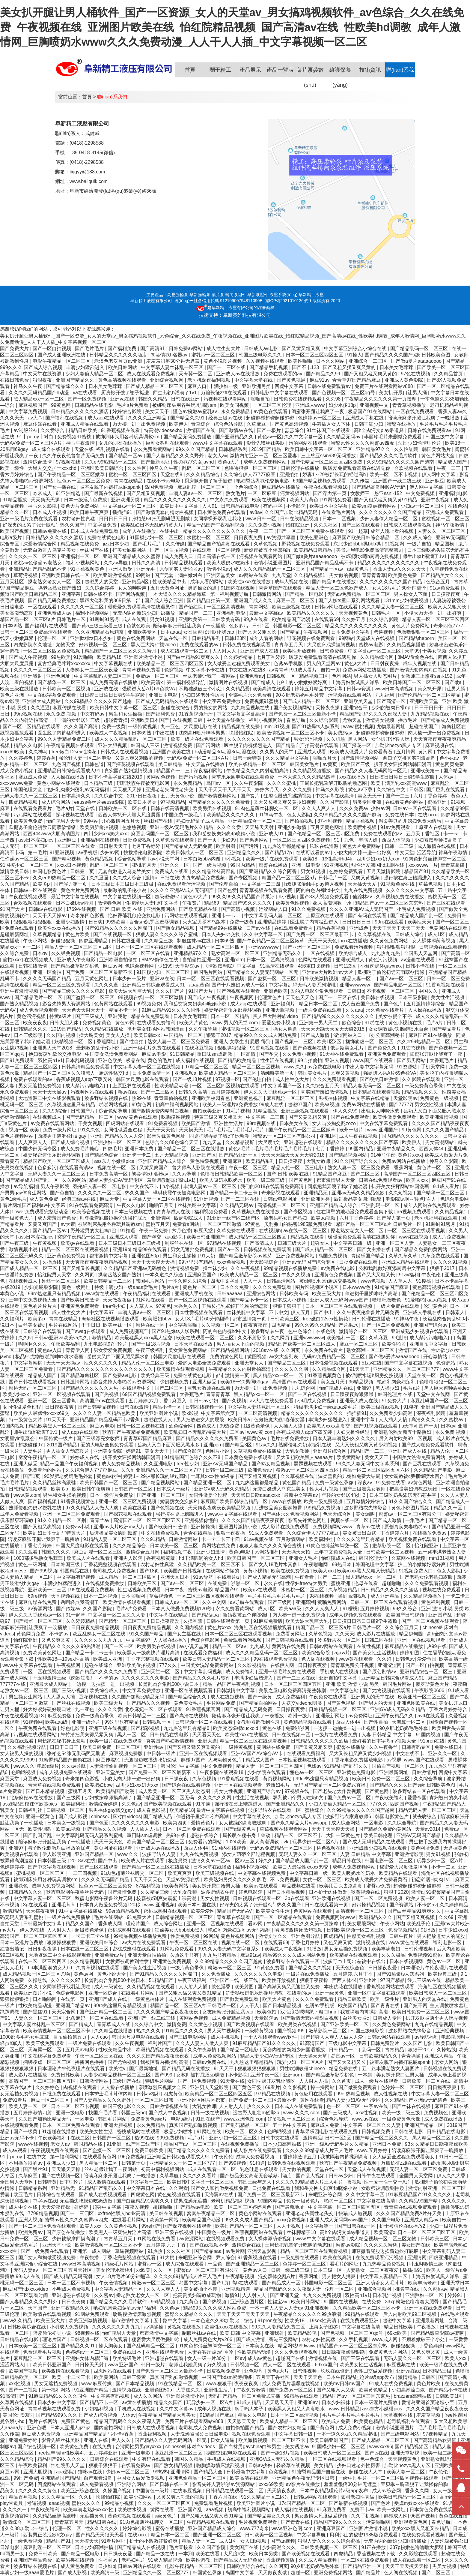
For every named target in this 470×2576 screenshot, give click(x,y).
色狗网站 (341, 676)
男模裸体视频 (333, 1098)
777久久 (168, 1665)
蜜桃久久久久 (87, 2503)
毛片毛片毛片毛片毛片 (442, 2427)
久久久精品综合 (203, 474)
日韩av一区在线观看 (415, 808)
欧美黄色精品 (374, 2389)
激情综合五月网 (143, 1551)
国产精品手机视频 (269, 367)
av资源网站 (40, 1608)
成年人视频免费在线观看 (356, 1614)
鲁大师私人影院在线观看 (199, 1167)
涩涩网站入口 (274, 909)
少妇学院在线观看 (267, 1772)
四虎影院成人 (189, 1217)
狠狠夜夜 (43, 380)
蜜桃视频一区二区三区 (445, 518)
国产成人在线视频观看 (103, 2194)
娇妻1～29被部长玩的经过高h (334, 474)
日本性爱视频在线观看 (199, 1312)
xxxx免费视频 (232, 1262)
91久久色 (90, 1129)
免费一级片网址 (60, 1129)
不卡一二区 (443, 1866)
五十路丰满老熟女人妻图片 (391, 2068)
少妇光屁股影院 (41, 1287)
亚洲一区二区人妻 (395, 1243)
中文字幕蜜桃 (28, 1362)
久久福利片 (12, 1318)
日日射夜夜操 (385, 663)
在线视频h (270, 1230)
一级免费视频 (28, 2541)
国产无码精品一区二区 (90, 1117)
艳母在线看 (366, 1583)
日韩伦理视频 (419, 1948)
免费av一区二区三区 (157, 676)
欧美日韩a (239, 1419)
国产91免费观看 (17, 1060)
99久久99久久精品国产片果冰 (243, 896)
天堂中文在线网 (433, 1394)
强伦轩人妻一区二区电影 (85, 758)
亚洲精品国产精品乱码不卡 (325, 562)
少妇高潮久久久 (279, 2547)
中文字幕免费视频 (28, 411)
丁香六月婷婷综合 (449, 1709)
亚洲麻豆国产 (202, 1274)
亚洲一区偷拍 (48, 972)
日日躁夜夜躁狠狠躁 (352, 1394)
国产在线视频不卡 (209, 2244)
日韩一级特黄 (248, 758)
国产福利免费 (123, 348)
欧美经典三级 (156, 1375)
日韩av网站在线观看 (331, 1646)
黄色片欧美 (78, 934)
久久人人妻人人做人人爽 (203, 2043)
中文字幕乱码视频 (203, 1671)
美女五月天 (333, 1381)
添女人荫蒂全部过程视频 (249, 1854)
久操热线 (52, 1262)
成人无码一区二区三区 (24, 846)
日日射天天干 (114, 846)
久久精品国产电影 (433, 1470)
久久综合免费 (15, 953)
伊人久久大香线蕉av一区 (271, 1091)
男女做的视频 (344, 575)
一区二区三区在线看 (74, 846)
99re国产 (151, 2226)
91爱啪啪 (83, 657)
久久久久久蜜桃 (381, 2244)
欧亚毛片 (23, 2194)
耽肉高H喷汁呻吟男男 (202, 732)
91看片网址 (114, 2541)
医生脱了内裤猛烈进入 (62, 732)
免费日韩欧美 (66, 2074)
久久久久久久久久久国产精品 (391, 512)
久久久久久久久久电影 (145, 1677)
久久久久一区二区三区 (33, 556)
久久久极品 (393, 1955)
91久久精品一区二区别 (62, 1520)
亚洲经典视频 (450, 2030)
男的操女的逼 (203, 587)
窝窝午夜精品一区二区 (81, 1236)
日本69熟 (12, 625)
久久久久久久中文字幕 (410, 890)
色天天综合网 (338, 1514)
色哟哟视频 (24, 1772)
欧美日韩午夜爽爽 (90, 512)
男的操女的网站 (211, 707)
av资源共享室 (281, 537)
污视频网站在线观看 (92, 1091)
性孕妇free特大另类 (307, 1583)
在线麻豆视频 (200, 1047)
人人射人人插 (194, 1986)
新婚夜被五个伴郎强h (267, 550)
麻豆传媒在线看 (40, 424)
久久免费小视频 (265, 524)
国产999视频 (43, 1570)
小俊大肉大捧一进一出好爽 (433, 613)
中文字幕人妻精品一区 (384, 2276)
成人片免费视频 (449, 1236)
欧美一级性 (12, 468)
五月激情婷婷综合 (426, 1003)
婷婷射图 (410, 1652)
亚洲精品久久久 (244, 852)
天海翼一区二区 (196, 373)
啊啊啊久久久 (33, 1344)
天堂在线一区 (174, 638)
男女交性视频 (430, 1104)
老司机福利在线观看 (436, 1217)
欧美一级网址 (392, 2509)
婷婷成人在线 (85, 1457)
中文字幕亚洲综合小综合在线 (356, 348)
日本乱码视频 (80, 1060)
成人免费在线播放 (444, 2118)
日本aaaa (170, 632)
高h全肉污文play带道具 (379, 430)
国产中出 (324, 1312)
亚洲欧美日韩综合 (99, 1942)
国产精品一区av (126, 455)
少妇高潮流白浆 (408, 2389)
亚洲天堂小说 (57, 2244)
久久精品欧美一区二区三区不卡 (212, 1564)
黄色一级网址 (77, 1287)
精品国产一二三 (196, 613)
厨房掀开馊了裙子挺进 (125, 392)
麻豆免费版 (60, 1715)
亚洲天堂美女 (221, 575)
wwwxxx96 (380, 2446)
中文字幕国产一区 (283, 1085)
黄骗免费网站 (332, 1602)
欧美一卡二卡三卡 (71, 2377)
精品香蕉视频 (361, 821)
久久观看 (28, 1551)
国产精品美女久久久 (443, 575)
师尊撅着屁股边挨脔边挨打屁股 (114, 1217)
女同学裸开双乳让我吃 (218, 518)
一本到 (365, 2074)
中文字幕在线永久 (252, 1816)
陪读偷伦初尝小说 (52, 2333)
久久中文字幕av (177, 2408)
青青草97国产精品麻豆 (357, 380)
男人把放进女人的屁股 (200, 1419)
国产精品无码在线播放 (186, 2068)
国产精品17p (279, 852)
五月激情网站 (291, 1539)
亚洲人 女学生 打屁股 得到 (243, 1041)
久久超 (384, 1659)
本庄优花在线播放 (344, 1986)
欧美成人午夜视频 (109, 732)
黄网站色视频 (161, 776)
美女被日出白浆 (360, 1533)
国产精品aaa (206, 1614)
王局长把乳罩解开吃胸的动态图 (334, 783)
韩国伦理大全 (28, 789)
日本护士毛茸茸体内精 (109, 2093)
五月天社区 (12, 581)
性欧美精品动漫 (172, 1085)
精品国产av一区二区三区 (191, 2144)
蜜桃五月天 (144, 865)
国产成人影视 (73, 1816)
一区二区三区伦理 (272, 405)
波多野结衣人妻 (159, 1854)
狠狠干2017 (218, 1035)
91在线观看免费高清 (91, 1205)
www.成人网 (385, 2339)
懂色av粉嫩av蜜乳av (195, 411)
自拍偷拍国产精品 (245, 2427)
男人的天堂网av (324, 663)
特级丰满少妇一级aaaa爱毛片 (126, 1287)
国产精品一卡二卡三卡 (234, 1192)
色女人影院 (299, 814)
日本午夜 (175, 1589)
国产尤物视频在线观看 (387, 1690)
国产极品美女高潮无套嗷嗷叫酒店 (256, 2175)
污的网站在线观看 (308, 443)
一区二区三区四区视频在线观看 (226, 1085)
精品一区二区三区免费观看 (62, 984)
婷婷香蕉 (46, 758)
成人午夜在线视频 (359, 1136)
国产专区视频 (244, 877)
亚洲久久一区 (175, 865)
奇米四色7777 (448, 625)
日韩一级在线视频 (210, 2112)
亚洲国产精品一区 (95, 1854)
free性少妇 (115, 1306)
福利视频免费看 (211, 1211)
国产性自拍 (132, 1041)
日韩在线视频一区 (205, 1407)
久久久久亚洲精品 (148, 417)
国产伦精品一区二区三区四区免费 (327, 461)
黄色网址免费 (426, 1848)
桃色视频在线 (332, 1848)
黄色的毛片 (160, 1060)
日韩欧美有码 (226, 619)
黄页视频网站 (278, 1778)
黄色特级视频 (205, 1161)
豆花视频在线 (94, 1696)
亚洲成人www (310, 405)
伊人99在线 (32, 1929)
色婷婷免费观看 (346, 871)
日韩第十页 (82, 871)
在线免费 (218, 1583)
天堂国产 (38, 2307)
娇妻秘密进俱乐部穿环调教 (233, 1010)
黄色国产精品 (297, 1482)
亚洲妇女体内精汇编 (87, 2358)
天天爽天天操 (46, 499)
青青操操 (411, 2055)
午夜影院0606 (429, 1690)
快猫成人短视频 (355, 2213)
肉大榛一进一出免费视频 (139, 424)
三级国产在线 (127, 2081)
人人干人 (253, 1280)
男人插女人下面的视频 (241, 1344)
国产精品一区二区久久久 (382, 2137)
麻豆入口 (197, 386)
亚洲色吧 (37, 2427)
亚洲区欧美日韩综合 (102, 468)
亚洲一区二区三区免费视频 (128, 1501)
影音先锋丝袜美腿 (266, 443)
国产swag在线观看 (86, 1331)
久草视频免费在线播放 (400, 896)
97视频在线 (69, 461)
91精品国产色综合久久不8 (193, 1457)
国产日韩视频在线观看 (290, 1640)
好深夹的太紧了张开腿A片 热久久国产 (44, 524)
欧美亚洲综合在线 (80, 2490)
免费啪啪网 (298, 1728)
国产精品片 (368, 2572)
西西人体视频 (397, 839)
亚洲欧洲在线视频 (332, 1898)
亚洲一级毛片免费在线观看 (29, 518)
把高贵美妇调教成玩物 (414, 1488)
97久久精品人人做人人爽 (92, 1507)
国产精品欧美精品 (237, 1060)
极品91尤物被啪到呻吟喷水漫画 (49, 1356)
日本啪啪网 (133, 1596)
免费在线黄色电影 (107, 537)
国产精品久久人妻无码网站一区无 (371, 770)
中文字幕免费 (103, 524)
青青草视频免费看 (142, 669)
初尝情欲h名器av (170, 354)
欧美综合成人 (353, 953)
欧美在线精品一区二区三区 (257, 764)
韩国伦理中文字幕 (375, 1564)
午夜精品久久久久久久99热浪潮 (67, 1646)
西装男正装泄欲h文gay (62, 1136)
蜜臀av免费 (378, 1885)
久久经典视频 (66, 953)
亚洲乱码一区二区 (381, 1205)
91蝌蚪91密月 (104, 619)
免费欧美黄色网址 (43, 1652)
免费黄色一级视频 (440, 1098)
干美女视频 (434, 650)
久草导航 (169, 2175)
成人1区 (437, 934)
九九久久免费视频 (322, 2295)
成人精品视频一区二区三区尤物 (37, 1974)
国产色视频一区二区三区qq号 (344, 392)
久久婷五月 (354, 619)
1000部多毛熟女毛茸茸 (38, 1558)
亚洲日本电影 (164, 695)
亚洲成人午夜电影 (77, 959)
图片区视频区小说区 (317, 1287)
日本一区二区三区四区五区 (315, 354)
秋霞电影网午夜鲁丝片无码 (75, 1892)
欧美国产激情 (196, 1123)
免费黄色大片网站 (388, 2352)
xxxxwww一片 (423, 865)
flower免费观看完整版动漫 (41, 1211)
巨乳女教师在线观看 (168, 443)
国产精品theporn (417, 638)
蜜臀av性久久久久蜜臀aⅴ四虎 (363, 443)
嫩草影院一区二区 (392, 1545)
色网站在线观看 (315, 959)
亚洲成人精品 (439, 2055)
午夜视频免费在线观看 (55, 2150)
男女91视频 (163, 619)
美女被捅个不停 (395, 1016)
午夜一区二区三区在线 (194, 1942)
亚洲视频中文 (375, 405)
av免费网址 (360, 1715)
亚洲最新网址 (331, 1715)
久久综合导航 (429, 1778)
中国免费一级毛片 (184, 814)
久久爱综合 (53, 430)
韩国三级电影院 (368, 2030)
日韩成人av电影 (261, 348)
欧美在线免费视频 (291, 1570)
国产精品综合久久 (66, 386)
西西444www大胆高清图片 (52, 833)
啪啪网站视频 (114, 1104)
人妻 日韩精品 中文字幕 (387, 1734)
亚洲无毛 (146, 569)
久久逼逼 (40, 707)
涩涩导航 (426, 852)
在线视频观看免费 (20, 2125)
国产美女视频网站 (293, 707)
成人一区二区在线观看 (287, 2364)
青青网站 (259, 606)
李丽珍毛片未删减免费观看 (393, 436)
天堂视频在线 (66, 1596)
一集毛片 (415, 1520)
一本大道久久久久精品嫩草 (178, 594)
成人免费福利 (241, 1671)
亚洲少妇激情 (293, 827)
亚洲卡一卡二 (227, 915)
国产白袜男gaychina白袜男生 (251, 2446)
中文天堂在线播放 (226, 720)
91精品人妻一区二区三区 (110, 1539)
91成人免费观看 (266, 1533)
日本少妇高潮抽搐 (282, 2144)
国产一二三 (398, 795)
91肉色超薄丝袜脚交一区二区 (267, 808)
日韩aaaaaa (230, 1293)
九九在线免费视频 (363, 890)
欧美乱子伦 (419, 1923)
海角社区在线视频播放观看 (111, 1318)
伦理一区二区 (52, 638)
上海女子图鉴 (324, 2326)
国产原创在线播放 (66, 2232)
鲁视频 (354, 2181)
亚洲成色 (359, 928)
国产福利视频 (43, 1501)
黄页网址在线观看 (113, 1848)
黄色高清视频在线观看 (122, 380)
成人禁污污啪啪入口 (87, 1085)
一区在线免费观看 (415, 411)
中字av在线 (376, 2106)
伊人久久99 (346, 1110)
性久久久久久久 (101, 1362)
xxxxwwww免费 (17, 783)
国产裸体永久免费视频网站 (290, 1514)
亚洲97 (365, 1388)
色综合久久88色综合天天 (172, 1142)
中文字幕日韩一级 (353, 1243)
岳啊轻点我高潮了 (80, 1602)
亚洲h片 (368, 1980)
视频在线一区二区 (117, 1167)
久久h (127, 1470)
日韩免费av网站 (186, 348)
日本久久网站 (331, 361)
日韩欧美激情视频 (319, 978)
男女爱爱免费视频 (113, 1350)
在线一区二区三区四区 (42, 1961)
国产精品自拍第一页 (209, 600)
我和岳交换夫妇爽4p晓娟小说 (224, 833)
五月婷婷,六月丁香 (149, 1400)
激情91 (232, 2295)
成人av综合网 (387, 2490)
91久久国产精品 (147, 1633)
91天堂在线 (232, 2081)
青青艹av (100, 1520)
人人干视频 (289, 2226)
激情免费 (176, 2024)
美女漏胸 (365, 1514)
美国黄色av (255, 1438)
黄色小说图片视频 (223, 361)
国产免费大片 (15, 348)
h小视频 (234, 858)
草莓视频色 (161, 1596)
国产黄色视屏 (292, 380)
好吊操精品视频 (369, 1904)
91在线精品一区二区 (180, 2383)
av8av (255, 512)
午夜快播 (90, 2257)
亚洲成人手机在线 (365, 417)
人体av (446, 776)
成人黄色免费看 (78, 2566)
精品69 (212, 902)
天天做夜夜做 (118, 1299)
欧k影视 (190, 1413)
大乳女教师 (319, 1161)
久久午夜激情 (203, 2049)
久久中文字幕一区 (304, 436)
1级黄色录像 (257, 1425)
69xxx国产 (326, 2364)
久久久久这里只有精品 (361, 1539)
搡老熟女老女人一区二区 (55, 581)
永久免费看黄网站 (153, 449)
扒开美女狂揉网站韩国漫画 (403, 764)
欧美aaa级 (290, 1608)
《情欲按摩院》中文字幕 (230, 965)
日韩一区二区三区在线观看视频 (384, 1602)
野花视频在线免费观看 (306, 543)
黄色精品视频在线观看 (308, 1722)
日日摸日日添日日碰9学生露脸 (113, 695)
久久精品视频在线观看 (151, 1986)
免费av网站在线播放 (365, 669)
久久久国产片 (171, 991)
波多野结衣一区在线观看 (420, 1791)
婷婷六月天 (267, 789)
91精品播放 (15, 499)
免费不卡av (362, 2509)
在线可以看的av (313, 852)
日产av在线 (259, 928)
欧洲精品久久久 (376, 1917)
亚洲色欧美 (276, 991)
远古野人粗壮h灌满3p (257, 2112)
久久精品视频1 (310, 575)
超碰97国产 (299, 1104)
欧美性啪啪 (300, 361)
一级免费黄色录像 (424, 1085)
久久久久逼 (106, 984)
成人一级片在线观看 (377, 2081)
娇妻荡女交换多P (179, 1501)
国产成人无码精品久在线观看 (167, 701)
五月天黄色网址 (167, 587)
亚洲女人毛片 (304, 1558)
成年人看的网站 (207, 581)
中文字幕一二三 (146, 2181)
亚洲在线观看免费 (165, 2352)
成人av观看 (15, 2150)
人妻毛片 (33, 1451)
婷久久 (265, 1860)
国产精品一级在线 (156, 2553)
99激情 (399, 1337)
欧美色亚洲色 (314, 537)
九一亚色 (171, 726)
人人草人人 (400, 1280)
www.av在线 (365, 2118)
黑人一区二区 (132, 1734)
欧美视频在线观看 (20, 1854)
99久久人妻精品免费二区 (64, 739)
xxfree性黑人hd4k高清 (122, 2213)
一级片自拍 (419, 543)
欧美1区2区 (330, 1041)
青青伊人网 (78, 1350)
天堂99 (412, 650)
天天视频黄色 (354, 613)
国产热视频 (107, 1394)
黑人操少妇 (387, 1388)
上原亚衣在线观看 (434, 827)
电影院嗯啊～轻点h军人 (411, 1199)
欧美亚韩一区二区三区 (422, 1696)
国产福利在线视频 (65, 417)
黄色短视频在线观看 (179, 2194)
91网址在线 (209, 2131)
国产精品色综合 (102, 1154)
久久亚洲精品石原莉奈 (100, 632)
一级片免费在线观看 (320, 1010)
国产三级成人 (90, 1016)
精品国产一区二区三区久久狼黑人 (59, 1073)
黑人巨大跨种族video (154, 644)
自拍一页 (330, 669)
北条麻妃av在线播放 (31, 1797)
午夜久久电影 (132, 1205)
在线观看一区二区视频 (216, 550)
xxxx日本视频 (72, 865)
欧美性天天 (420, 921)
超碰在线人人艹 (366, 2471)
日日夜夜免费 (249, 537)
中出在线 (165, 732)
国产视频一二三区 (294, 1041)
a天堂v (408, 1425)
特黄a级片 (61, 1016)
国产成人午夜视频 (28, 657)
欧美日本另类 (143, 802)
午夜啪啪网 (316, 1564)
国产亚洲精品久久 (235, 436)
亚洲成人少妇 (61, 2163)
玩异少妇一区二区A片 (316, 1841)
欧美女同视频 (235, 405)
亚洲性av (154, 1747)
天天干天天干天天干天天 (225, 789)
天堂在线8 (171, 474)
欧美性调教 (40, 1829)
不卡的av (59, 1633)
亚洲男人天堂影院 (210, 2087)
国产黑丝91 (36, 2011)
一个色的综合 (244, 487)
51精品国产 (162, 1980)
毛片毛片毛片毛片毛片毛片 (236, 1129)
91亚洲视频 (63, 852)
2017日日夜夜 (142, 795)
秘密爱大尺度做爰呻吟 (404, 1866)
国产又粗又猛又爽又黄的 (350, 367)
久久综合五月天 (322, 1085)
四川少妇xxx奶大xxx (106, 833)
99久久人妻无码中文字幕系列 (368, 1463)
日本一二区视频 (339, 518)
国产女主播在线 (59, 487)
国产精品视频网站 (348, 1154)
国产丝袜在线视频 (71, 1703)
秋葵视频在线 (366, 1892)
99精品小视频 (119, 2503)
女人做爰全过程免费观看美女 (239, 663)
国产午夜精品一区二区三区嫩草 (71, 474)
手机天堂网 (433, 1066)
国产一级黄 (260, 1696)
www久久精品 (18, 2320)
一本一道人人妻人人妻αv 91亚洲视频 (290, 2307)
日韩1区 (261, 625)
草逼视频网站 (130, 2251)
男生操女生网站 (26, 1696)
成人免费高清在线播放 (113, 682)
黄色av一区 (269, 436)
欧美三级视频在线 (291, 606)
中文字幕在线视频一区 (127, 896)
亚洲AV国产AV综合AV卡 (257, 1753)
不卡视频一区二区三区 (391, 991)
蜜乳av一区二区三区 (213, 354)
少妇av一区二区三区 (422, 506)
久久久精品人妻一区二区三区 (393, 606)
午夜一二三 (449, 468)
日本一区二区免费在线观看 (192, 1829)
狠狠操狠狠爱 (232, 1047)
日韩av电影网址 (280, 1199)
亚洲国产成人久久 (253, 600)
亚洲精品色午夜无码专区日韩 (304, 2478)
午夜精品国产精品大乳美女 (167, 2415)
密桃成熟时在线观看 (166, 1911)
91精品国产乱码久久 (346, 1766)
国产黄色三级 (247, 2087)
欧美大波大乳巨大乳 (131, 991)
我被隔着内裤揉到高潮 (364, 2011)
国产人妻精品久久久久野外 (175, 455)
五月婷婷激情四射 (33, 2112)
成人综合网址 (169, 1923)
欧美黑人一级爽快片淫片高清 (149, 1652)
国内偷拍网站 (109, 2427)
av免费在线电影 (325, 1066)
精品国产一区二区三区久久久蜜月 (121, 650)
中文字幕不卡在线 (206, 669)
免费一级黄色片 (303, 2200)
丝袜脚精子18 (302, 2232)
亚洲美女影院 (108, 1451)
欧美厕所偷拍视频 (99, 827)
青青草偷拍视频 (171, 1098)
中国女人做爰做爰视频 (141, 2478)
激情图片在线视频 (228, 682)
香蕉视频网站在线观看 (390, 1986)
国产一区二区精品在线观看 (32, 726)
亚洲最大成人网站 (42, 701)
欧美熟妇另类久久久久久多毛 (235, 1879)
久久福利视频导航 (27, 1747)
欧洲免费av (251, 676)
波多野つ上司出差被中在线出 (355, 1961)
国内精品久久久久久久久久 (411, 1136)
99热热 (160, 2471)
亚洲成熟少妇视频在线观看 (420, 1331)
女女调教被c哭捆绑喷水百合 (399, 1028)
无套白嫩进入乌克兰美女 (50, 550)
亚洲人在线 (96, 2440)
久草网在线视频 (408, 1558)
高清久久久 (423, 1419)
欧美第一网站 (165, 2219)
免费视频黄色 (97, 1022)
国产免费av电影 (120, 1375)
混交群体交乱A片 (277, 2276)
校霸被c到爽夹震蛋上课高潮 (167, 1898)
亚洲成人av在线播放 (238, 373)
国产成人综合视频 (71, 1142)
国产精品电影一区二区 (398, 984)
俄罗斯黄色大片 (432, 1684)
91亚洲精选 (69, 493)
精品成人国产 (453, 461)
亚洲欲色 (19, 1885)
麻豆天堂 (110, 1199)
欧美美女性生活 (273, 1911)
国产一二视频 (24, 2389)
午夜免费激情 (251, 2389)
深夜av (365, 1482)
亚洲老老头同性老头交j (170, 789)
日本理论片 (72, 2181)
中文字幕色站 (345, 1690)
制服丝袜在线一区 (184, 1243)
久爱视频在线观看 (265, 361)
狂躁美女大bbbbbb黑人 (180, 1929)
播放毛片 (408, 720)
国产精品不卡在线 (449, 2389)
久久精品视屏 (240, 1142)
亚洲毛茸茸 (64, 1904)
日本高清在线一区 (216, 556)
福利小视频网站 (83, 562)
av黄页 (330, 764)
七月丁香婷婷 (271, 657)
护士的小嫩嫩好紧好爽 (303, 682)
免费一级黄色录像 (335, 1482)
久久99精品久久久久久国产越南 (361, 1810)
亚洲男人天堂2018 (53, 1047)
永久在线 (273, 1583)
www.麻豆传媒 (97, 2383)
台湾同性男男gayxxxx (139, 2446)
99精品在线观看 (362, 2314)
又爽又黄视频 (366, 877)
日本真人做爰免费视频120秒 (182, 1608)
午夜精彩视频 (240, 2276)
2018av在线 (265, 1350)
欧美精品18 (109, 657)
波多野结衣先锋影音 (366, 1507)
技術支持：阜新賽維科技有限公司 (235, 315)
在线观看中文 (137, 1388)
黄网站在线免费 (219, 1545)
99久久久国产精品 (196, 449)
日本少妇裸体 (337, 2402)
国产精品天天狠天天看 (100, 2534)
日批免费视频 (138, 839)
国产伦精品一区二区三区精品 (430, 695)
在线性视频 (369, 1646)
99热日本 (342, 1564)
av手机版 (88, 852)
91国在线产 (208, 2118)
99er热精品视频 (123, 1911)
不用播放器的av (26, 2163)
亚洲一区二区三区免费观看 (71, 1514)
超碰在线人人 (159, 1419)
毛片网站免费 (221, 1703)
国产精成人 (263, 682)
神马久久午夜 (28, 386)
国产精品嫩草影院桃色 (75, 965)
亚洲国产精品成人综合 (162, 1161)
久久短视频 (401, 1192)
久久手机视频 (354, 2339)
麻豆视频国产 (33, 405)
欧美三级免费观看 (45, 2043)
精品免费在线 (344, 2068)
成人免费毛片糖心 (80, 1148)
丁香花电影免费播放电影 (357, 1759)
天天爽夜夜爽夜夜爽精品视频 (97, 1262)
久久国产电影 (418, 2043)
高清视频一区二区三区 (282, 1205)
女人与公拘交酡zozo (334, 1123)
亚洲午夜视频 (436, 499)
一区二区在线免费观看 (365, 2559)
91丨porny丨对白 (36, 436)
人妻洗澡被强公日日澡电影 (200, 2433)
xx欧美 (143, 2270)
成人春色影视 (152, 1810)
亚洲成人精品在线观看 (85, 424)
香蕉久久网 (417, 2490)
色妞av (314, 1766)
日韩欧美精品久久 (379, 2055)
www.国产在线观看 (373, 1060)
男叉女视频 (444, 2566)
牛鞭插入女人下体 (332, 424)
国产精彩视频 (67, 858)
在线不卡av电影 (164, 480)
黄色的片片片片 (40, 1306)
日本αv (41, 953)
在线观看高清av (76, 1167)
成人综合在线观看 (51, 449)
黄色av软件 (109, 1476)
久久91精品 (153, 1539)
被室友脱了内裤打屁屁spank (111, 487)
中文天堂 (404, 852)
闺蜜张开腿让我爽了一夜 (318, 411)
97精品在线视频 (224, 1243)
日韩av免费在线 (50, 531)
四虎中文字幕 (290, 386)
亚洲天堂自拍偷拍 (147, 1955)
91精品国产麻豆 (330, 1173)
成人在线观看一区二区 (185, 650)
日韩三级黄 (134, 2377)
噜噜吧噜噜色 (387, 1299)
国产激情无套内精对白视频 (165, 512)
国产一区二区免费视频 (386, 1325)
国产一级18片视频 (193, 1079)
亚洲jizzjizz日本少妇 (92, 638)
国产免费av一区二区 (349, 1797)
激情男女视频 (380, 720)
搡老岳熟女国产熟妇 (60, 587)
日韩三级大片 (293, 1243)
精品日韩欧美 (83, 430)
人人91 (210, 506)
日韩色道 (94, 764)
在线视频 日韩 (188, 720)
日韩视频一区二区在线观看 (204, 1722)
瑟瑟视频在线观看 (313, 1463)
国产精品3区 (239, 1444)
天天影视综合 (264, 1262)
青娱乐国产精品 (368, 1255)
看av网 (256, 1923)
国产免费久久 (383, 1047)
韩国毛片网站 (209, 972)
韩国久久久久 (56, 1551)
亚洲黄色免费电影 (356, 1772)
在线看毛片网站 (339, 512)
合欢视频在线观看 (414, 468)
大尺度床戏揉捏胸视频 (331, 644)
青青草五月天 (289, 644)
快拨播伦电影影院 (143, 852)
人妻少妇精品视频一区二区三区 (118, 2074)
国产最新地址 (156, 461)
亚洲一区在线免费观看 (428, 2307)
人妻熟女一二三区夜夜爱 (92, 669)
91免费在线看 (390, 1482)
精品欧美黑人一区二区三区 (57, 1425)
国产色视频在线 (310, 1047)
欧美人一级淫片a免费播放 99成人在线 (243, 1104)
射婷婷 (82, 2207)
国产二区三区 (366, 1173)
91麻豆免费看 (332, 2509)
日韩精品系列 (233, 449)
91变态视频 (413, 1047)
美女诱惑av (340, 732)
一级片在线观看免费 (336, 1734)
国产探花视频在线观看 (131, 764)
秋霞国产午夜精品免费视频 (131, 1432)
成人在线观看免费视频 (151, 373)
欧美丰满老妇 (386, 1948)
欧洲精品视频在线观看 (160, 2049)
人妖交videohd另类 (302, 1703)
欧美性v (117, 2068)
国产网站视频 (131, 594)
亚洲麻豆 (434, 480)
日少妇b (106, 2566)
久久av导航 (116, 562)
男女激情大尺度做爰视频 (321, 2515)
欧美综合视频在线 (92, 1211)
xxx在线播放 (353, 776)
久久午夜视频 (246, 1268)
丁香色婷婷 (431, 2345)
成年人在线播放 (139, 531)
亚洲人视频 (337, 1060)
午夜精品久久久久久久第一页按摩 (381, 398)
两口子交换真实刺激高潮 (410, 758)
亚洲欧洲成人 (351, 959)
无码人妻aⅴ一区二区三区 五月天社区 (53, 2270)
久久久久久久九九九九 (98, 1640)
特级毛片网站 (160, 2081)
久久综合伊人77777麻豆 (250, 474)
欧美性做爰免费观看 (395, 1117)
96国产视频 (423, 2515)
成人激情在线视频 (437, 846)
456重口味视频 (314, 965)
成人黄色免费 (44, 1199)
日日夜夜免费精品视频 (95, 1627)
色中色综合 (300, 1331)
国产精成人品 (158, 1816)
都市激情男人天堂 (336, 1180)
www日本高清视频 (395, 688)
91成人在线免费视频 (391, 2383)
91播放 (428, 1929)
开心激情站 (435, 1356)
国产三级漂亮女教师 (98, 1438)
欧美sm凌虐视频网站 (375, 506)
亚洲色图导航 (306, 1936)
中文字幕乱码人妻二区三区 (103, 676)
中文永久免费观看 (229, 499)
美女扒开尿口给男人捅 (216, 1885)
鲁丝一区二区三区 (61, 1280)
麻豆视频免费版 (126, 1753)
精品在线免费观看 (151, 1016)
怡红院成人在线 (336, 1388)
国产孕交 (269, 1054)
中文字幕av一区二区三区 (130, 506)
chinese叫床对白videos (116, 1816)
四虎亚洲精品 (94, 940)
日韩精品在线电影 (94, 405)
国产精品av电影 (193, 2207)
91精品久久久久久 (184, 2030)
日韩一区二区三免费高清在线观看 (36, 632)
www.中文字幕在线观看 (218, 443)
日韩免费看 (332, 650)
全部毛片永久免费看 (250, 695)
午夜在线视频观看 (28, 896)
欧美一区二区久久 (245, 2131)
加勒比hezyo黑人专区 (399, 745)
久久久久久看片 (200, 2175)
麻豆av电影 (154, 1054)
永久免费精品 (236, 411)
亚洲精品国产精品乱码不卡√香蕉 (105, 1419)
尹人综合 (225, 2257)
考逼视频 (384, 632)
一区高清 (246, 1054)
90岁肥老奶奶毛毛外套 (300, 695)
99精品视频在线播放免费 (290, 1268)
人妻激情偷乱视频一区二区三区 (124, 1766)
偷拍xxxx (12, 959)
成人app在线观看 (107, 417)
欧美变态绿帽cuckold (236, 1728)
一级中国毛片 (353, 2478)
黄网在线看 (312, 2100)
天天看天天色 (207, 1734)
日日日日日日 (114, 518)
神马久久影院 (43, 506)
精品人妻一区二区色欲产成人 (337, 587)
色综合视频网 (140, 965)
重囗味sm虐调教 (215, 1054)
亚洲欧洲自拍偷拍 (119, 959)
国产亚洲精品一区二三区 (106, 2011)
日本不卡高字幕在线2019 (116, 776)
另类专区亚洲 (367, 802)
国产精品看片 (447, 1028)
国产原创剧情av (379, 1671)
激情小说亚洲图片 (273, 562)
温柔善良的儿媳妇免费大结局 (410, 821)
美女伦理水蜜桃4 (114, 2270)
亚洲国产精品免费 (33, 2559)
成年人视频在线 (292, 581)
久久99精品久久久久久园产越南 (401, 461)
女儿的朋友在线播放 (121, 443)
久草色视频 (266, 543)
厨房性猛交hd (114, 1073)
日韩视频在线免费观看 (268, 1249)
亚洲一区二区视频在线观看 (62, 1394)
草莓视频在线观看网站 (284, 1829)
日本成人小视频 (50, 512)
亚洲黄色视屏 (249, 1098)
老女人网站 (447, 2062)
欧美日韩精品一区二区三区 (407, 2496)
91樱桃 (424, 1280)
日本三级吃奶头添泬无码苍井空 (403, 1495)
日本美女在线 (294, 1123)
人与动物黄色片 (225, 1759)
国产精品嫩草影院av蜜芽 (246, 1255)
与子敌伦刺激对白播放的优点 (59, 1848)
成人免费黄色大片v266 (208, 2339)
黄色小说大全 (112, 1974)
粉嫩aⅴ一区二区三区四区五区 (308, 1470)
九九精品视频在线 (251, 707)
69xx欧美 (397, 2333)
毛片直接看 (181, 2547)
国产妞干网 (415, 2005)
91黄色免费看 (270, 1967)
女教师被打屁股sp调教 (201, 2074)
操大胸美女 (91, 1035)
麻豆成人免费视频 (43, 1778)
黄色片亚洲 (12, 695)
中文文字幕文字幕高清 (241, 713)
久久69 (447, 1917)
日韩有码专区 (417, 1747)
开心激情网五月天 (121, 821)
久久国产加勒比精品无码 (292, 512)
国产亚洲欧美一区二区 (345, 2024)
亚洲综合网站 (261, 1293)
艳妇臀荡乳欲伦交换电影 (263, 480)
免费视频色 (436, 2112)
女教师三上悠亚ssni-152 (376, 493)
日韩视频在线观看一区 (257, 1898)
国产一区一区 (119, 1646)
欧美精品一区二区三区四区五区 (170, 663)
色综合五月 (438, 581)
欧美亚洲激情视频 (113, 575)
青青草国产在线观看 (281, 587)
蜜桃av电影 (371, 644)
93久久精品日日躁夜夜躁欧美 (436, 2144)
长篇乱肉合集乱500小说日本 (169, 1684)
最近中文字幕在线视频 (75, 896)
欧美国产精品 (353, 2005)
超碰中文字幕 (107, 2207)
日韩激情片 (424, 1772)
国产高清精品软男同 (435, 2440)
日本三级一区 (328, 2270)
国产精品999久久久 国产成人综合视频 (77, 2415)
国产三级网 (280, 1602)
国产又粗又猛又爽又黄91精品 (386, 499)
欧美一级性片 (385, 1999)
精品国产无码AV (235, 1911)
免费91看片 (15, 2100)
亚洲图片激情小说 (144, 657)
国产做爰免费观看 (240, 1999)
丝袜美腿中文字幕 (197, 1205)
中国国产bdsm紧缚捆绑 (227, 2377)
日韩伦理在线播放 (300, 468)
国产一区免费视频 (87, 398)
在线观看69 (326, 619)
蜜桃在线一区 (151, 1325)
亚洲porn (234, 959)
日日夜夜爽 (74, 2301)
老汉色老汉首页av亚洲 (119, 361)
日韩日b (355, 991)
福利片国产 (160, 2043)
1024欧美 (236, 1841)
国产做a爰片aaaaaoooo (417, 361)
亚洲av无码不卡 (17, 2137)
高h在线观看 (245, 2282)
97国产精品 (392, 1980)
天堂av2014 (428, 1829)
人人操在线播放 (68, 776)
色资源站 (446, 1362)
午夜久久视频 (296, 1274)
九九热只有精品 (220, 1955)
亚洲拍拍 (289, 474)
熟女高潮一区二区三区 (235, 953)
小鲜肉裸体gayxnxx (381, 965)
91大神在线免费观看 (342, 1054)
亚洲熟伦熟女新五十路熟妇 (403, 1432)
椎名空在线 (407, 2289)
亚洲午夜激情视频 (20, 991)
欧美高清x (152, 682)
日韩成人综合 (410, 934)
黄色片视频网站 (17, 1136)
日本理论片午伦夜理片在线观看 (434, 1967)
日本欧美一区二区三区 (174, 1545)
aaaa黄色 (199, 984)
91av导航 (203, 1577)
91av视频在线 (259, 1539)
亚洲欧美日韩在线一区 (66, 575)
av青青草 (279, 669)
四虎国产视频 (405, 1803)
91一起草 (358, 531)
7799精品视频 (43, 2213)
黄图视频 (256, 1356)
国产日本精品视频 (45, 1791)
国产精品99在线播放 (334, 581)
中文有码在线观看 (152, 2459)
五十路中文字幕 (290, 2125)
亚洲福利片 (283, 1003)
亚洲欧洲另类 (257, 386)
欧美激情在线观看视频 (181, 1369)
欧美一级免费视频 (324, 1501)
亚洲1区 (328, 1136)
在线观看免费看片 (33, 808)
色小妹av (449, 758)
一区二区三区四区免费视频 (52, 650)
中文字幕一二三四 (261, 884)
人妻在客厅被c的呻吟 (211, 2352)
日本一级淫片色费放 (86, 499)
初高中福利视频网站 (177, 1104)
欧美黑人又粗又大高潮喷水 (296, 2408)
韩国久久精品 (153, 398)
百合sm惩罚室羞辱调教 (154, 921)
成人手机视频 (226, 2037)
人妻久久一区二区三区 (442, 531)
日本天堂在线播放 (194, 1344)
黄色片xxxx (410, 1154)
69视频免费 (148, 1003)
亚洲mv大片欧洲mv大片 (328, 972)
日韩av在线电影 (46, 909)
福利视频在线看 (113, 449)
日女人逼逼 (223, 2440)
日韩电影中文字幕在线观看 (280, 392)
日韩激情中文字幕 (236, 1690)
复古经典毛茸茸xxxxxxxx (64, 663)
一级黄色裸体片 (148, 1999)
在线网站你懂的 (223, 1570)
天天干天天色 (323, 940)
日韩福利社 (30, 1810)
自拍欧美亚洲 (208, 1110)
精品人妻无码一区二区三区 (372, 1085)
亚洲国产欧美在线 (172, 751)
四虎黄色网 (143, 2194)
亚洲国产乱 (440, 1614)
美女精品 (324, 2465)
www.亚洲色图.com (244, 2118)
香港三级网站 (284, 2339)
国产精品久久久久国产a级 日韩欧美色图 (408, 354)
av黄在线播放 (136, 2402)
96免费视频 (132, 2156)
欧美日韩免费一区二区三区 (111, 1747)
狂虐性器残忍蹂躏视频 (288, 795)
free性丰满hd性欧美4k (61, 2452)
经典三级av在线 (225, 417)
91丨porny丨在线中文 (23, 2156)
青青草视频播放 (409, 405)
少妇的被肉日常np (391, 707)
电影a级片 (11, 537)
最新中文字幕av (266, 613)
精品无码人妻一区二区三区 (427, 1810)
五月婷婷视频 (226, 1091)
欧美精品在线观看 (398, 1873)
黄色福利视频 (436, 1602)
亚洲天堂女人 (250, 1362)
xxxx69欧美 (13, 751)
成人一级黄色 (109, 1986)
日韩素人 (455, 1312)
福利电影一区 (448, 1942)
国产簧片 (250, 795)
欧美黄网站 (349, 1457)
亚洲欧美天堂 (359, 701)
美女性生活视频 (448, 997)
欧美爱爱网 (203, 1911)
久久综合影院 (384, 619)
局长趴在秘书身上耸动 (62, 1740)
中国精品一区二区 (184, 1035)
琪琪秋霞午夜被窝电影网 (144, 783)
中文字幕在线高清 (335, 795)
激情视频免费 (178, 745)
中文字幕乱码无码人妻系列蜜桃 (303, 984)
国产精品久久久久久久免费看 (219, 802)
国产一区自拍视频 (52, 348)
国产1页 (32, 1476)
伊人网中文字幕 (439, 474)
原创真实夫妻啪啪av (181, 569)
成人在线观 (134, 619)
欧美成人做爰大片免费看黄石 (362, 751)
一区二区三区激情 (165, 997)
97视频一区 (228, 1079)
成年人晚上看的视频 (392, 531)
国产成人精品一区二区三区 (155, 386)
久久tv (24, 1337)
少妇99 (229, 839)
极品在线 (135, 1060)
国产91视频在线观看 (376, 1425)
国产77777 (400, 1104)
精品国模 (445, 543)
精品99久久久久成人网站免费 (266, 1035)
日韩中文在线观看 (280, 2137)
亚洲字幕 (71, 594)
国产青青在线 (386, 2005)
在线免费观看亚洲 (360, 2320)
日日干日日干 (429, 707)
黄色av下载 (361, 789)
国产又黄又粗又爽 (301, 348)
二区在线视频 (321, 953)
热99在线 (141, 1098)
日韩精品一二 (344, 2049)
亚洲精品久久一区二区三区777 (406, 1369)
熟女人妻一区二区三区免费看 (179, 1041)
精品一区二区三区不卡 (298, 1835)
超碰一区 (301, 2572)
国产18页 (150, 1570)
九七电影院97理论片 (106, 1344)
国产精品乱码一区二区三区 (419, 348)
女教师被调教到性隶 (258, 1722)
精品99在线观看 (150, 1249)
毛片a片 (64, 808)
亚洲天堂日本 (175, 1577)
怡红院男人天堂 (63, 821)
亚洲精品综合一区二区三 (255, 821)
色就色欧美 (138, 625)
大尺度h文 (269, 1142)
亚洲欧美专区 (143, 632)
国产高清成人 (260, 1243)
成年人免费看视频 (20, 1514)
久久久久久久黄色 (38, 2490)
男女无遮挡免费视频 (40, 1085)
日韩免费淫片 (385, 2043)
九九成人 (259, 1646)
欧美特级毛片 (127, 2358)
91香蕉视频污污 (196, 713)
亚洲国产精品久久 (75, 380)
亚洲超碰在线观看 (303, 1142)
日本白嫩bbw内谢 (202, 858)
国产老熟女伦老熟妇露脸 (427, 1577)
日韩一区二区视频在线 (141, 1425)
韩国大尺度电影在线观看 (143, 1079)
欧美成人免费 (336, 2421)
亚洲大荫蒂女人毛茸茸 (380, 2282)
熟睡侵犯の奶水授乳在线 (305, 1444)
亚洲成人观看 (312, 751)
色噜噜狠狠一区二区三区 (251, 468)
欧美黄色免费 (403, 575)
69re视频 (38, 1596)
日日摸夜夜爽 (446, 594)
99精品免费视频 (323, 1507)
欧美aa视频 (327, 1104)
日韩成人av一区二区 (177, 1602)
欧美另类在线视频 (212, 808)
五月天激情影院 (384, 871)
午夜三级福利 (151, 1350)
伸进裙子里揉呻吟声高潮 (372, 1293)
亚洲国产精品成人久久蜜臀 (132, 556)
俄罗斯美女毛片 (347, 1047)
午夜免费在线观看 (328, 1696)
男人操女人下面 (411, 594)
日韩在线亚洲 (186, 398)
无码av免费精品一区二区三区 (359, 594)
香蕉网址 (107, 1041)
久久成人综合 (418, 537)
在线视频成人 (39, 959)
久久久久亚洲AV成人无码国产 (182, 890)
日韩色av (405, 1659)
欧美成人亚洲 (108, 1659)
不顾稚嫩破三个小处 (201, 688)
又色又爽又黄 (56, 1640)
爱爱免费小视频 (279, 1022)
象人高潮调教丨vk (332, 902)
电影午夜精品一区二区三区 (62, 361)
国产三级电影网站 (188, 2037)
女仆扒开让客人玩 (391, 739)
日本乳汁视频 (388, 2295)
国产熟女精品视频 (176, 928)
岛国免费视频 (159, 487)
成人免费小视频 (17, 770)
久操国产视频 (118, 2490)
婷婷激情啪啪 (15, 1117)
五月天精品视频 (172, 1154)
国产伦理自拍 (224, 884)
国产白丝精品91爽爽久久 (193, 657)
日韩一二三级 (400, 846)
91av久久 (266, 1444)
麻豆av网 (112, 965)
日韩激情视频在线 (169, 2106)
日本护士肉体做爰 (328, 1892)
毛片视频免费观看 (258, 2522)
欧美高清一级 (453, 1659)
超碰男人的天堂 (102, 581)
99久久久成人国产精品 (249, 2219)
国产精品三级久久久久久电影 (74, 991)
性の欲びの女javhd (194, 461)
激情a (151, 877)
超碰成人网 (396, 2515)
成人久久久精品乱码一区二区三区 (270, 569)
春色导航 (296, 720)
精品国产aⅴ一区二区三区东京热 (389, 902)
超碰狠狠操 (63, 940)
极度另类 (178, 1860)
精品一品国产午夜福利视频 (216, 524)
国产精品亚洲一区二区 (208, 1482)
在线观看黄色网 (100, 2156)
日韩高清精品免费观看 (86, 1066)
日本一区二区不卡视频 (75, 2106)
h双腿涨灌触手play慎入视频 (314, 884)
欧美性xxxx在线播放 (250, 581)
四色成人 (207, 1425)
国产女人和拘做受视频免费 (220, 2188)
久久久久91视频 (451, 1262)
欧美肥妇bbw (157, 1318)
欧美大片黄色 (305, 499)
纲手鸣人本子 (250, 2408)
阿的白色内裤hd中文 (318, 890)
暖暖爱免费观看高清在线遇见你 (357, 468)
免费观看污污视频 (354, 947)
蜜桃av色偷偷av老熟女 (38, 562)
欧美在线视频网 (269, 499)
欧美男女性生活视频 (362, 2364)
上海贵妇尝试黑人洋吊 (355, 682)
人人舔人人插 (61, 1696)
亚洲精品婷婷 (272, 921)
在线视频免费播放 (105, 1583)
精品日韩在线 (347, 1860)
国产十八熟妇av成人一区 (239, 984)
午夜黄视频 (45, 1243)
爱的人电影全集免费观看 (317, 991)
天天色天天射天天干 (84, 1010)
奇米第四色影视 (87, 915)
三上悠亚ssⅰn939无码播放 (329, 455)
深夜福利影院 (431, 1413)
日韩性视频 (305, 2370)
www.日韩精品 (344, 2408)
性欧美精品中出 (170, 581)
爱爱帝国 (426, 1659)
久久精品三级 (159, 940)
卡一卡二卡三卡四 (221, 1539)
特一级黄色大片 (17, 1217)
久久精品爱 (238, 688)
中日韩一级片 (162, 1753)
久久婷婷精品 (239, 657)
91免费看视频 (163, 1123)
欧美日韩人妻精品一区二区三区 (217, 1659)
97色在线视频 (416, 373)
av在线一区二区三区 (305, 1230)
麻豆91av (320, 380)
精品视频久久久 (421, 1091)
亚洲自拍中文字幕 (429, 1344)
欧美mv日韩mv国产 (344, 2383)
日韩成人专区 (388, 2018)
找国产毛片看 (103, 2112)
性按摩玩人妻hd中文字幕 (152, 902)
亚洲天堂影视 (262, 2251)
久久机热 (335, 739)
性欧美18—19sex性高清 (64, 1659)
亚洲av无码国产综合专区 (309, 1262)
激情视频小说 (24, 1249)
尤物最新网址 (391, 726)
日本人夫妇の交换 (221, 934)
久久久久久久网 (292, 1369)
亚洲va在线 (122, 398)
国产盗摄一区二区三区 (272, 978)
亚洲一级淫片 (87, 1722)
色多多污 (239, 625)
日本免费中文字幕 (351, 632)
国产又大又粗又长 (258, 632)
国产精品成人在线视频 (141, 2547)
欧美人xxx (417, 1180)
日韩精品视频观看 (184, 562)
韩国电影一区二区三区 (297, 625)
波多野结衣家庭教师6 (348, 1816)
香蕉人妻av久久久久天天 (400, 569)
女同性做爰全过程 (123, 1129)
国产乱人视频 (311, 2175)
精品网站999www (297, 2345)
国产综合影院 (188, 1451)
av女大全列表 (284, 1356)
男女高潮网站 (440, 1142)
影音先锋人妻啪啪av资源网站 (125, 1381)
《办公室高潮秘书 (386, 1035)
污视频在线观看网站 (226, 398)
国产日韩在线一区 (357, 2226)
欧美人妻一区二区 (426, 1898)
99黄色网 (61, 405)
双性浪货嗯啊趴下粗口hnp (309, 2011)
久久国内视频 (61, 1035)
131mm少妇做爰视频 (407, 600)
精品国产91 (416, 871)
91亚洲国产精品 (91, 2389)
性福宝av (278, 2301)
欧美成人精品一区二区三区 (228, 1073)
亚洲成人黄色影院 (404, 380)
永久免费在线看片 (385, 1010)
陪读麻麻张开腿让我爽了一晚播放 (248, 1715)
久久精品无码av (343, 436)
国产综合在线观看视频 (186, 1785)
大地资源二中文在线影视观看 (50, 1098)
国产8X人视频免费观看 (325, 896)
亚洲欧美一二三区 (47, 1589)
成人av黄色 (260, 2358)
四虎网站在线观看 (125, 1123)
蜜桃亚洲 (437, 802)
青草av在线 (369, 1526)
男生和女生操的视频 (65, 1495)
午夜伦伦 (431, 1274)
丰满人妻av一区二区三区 (196, 493)
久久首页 (342, 2081)
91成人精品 (250, 2402)
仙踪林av (362, 896)
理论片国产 (138, 1923)
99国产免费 (25, 2478)
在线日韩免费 (15, 380)
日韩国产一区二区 (134, 1488)
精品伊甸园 (411, 1633)
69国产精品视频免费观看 (320, 480)
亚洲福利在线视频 (100, 839)
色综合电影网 (454, 1199)
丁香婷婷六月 (395, 1533)
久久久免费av (353, 808)
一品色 (215, 2263)
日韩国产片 (83, 1110)
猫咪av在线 (90, 2471)
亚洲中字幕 (363, 1419)
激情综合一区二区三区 (363, 1331)
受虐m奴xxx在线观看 (417, 2503)
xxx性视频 (367, 2112)
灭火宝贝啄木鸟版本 (205, 921)
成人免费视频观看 (39, 1010)
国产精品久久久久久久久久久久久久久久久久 (105, 1369)
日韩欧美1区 (449, 2396)
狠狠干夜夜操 (231, 1533)
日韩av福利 (148, 2093)
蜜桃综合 (314, 1810)
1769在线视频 (81, 909)
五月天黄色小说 (178, 795)
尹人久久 (122, 2440)
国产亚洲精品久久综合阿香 (268, 871)
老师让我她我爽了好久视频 (198, 2364)
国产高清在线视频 (189, 1715)
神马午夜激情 (81, 443)
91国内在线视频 (238, 587)
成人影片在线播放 (376, 1633)
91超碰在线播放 (59, 2131)
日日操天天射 (90, 2364)
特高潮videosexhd (164, 430)
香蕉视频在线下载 (376, 2553)
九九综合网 (303, 1388)
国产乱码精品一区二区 (245, 2125)
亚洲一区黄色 (41, 1816)
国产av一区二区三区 (401, 978)
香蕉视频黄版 (161, 1558)
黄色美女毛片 (189, 1703)
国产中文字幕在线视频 (408, 1362)
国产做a (454, 682)
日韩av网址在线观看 (336, 606)
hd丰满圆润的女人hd (202, 1558)
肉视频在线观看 (80, 2087)
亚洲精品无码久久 (283, 953)
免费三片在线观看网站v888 (384, 386)
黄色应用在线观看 (314, 2093)
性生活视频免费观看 (140, 1589)
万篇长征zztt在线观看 (224, 392)
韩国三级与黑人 (255, 2181)
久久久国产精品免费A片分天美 (409, 2213)
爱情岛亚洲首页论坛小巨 (428, 2402)
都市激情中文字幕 (109, 1255)
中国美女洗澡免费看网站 (112, 1054)
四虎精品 (281, 1325)
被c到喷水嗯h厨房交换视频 (370, 556)
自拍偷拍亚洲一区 (202, 959)
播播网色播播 (90, 2062)
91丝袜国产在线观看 (328, 430)
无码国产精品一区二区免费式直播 (330, 1785)
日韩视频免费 (376, 2131)
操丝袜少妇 (215, 1268)
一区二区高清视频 (226, 606)
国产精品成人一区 (282, 2282)
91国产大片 (13, 909)
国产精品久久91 (188, 417)
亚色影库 (254, 2370)
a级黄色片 (358, 569)
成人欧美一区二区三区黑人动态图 (174, 1791)
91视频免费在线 (398, 884)
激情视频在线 (371, 1942)
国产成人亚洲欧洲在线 (62, 354)
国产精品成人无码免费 (188, 846)
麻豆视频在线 (440, 745)
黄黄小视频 (255, 1570)
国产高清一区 (392, 701)
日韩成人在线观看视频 (408, 524)
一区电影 (374, 1822)
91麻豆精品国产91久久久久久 (264, 2043)
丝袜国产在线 (95, 550)
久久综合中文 (391, 789)
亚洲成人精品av (421, 2219)
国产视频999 (291, 2030)
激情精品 (102, 1337)
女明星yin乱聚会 (18, 1438)
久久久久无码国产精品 (47, 978)
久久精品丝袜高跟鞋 (214, 871)
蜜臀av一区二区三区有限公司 (285, 1136)
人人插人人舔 (289, 1425)
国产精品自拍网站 (259, 1703)
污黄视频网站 (295, 493)
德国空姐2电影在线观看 (232, 2452)
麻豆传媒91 (109, 1759)
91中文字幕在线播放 (80, 1911)
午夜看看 (305, 1577)
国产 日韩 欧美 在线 (122, 909)
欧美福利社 (321, 1539)
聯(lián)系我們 (112, 96)
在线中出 (170, 531)
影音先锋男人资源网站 (66, 1003)
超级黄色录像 (90, 1929)
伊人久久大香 (452, 2175)
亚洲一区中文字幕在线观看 (377, 1992)
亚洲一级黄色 (330, 1992)
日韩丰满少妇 (369, 424)
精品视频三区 (314, 676)
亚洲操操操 (203, 1526)
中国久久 (428, 991)
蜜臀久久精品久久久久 (189, 2314)
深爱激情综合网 (40, 543)
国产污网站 (208, 745)
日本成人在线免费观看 (95, 531)
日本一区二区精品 (230, 1016)
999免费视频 (171, 2137)
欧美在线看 (135, 1507)
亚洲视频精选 (236, 2289)
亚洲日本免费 (140, 1148)
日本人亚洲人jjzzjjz (71, 2427)
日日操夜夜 (291, 1161)
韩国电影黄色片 (50, 871)
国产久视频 (234, 1400)
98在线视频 (322, 1596)
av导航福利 (25, 1186)
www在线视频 (414, 1236)
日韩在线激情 (33, 965)
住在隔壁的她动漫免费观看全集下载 (355, 1211)
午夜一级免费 (154, 1230)
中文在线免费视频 (161, 1533)
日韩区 (416, 789)
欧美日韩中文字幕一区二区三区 (319, 449)
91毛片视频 (237, 1110)
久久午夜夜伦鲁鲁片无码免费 (74, 455)
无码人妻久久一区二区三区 (29, 795)
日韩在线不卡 (98, 594)
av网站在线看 (254, 575)
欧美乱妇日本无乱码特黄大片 (152, 524)
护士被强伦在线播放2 (403, 2226)
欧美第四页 (175, 1822)
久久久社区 (326, 524)
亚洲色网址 (58, 676)
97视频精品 (172, 802)
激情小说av (219, 569)
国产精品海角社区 (80, 1375)
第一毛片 (37, 852)
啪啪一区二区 (246, 1583)
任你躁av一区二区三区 (24, 858)
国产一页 (208, 839)
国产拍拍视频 (300, 821)
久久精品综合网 (377, 657)
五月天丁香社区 (423, 833)
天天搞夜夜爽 (41, 1911)
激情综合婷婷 (104, 1803)
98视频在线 (130, 997)
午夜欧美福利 (66, 1344)
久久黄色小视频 (206, 2024)
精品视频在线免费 (80, 543)
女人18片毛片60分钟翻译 (399, 587)
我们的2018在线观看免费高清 (272, 1186)
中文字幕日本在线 (146, 2188)
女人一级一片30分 (207, 2358)
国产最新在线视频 (104, 493)
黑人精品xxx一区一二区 (39, 398)
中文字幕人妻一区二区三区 (42, 1898)
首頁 (87, 96)
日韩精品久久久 (30, 1028)
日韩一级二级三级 (225, 1470)
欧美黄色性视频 (292, 902)
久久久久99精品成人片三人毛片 (319, 2150)
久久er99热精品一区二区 (111, 461)
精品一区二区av (229, 1646)
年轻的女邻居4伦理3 (344, 1495)
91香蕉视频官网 (204, 1709)
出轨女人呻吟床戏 (381, 1110)
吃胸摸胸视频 (176, 1117)
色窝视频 (173, 669)
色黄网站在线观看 (449, 928)
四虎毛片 (112, 1148)
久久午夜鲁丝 (204, 1028)
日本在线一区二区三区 (85, 1948)
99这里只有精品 (196, 1262)
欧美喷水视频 (363, 827)
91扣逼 (128, 1230)
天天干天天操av (50, 915)
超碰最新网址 (15, 934)
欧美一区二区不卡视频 (394, 474)
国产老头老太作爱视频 (337, 1791)
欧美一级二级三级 (266, 1180)
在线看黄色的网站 (405, 802)
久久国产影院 (335, 802)
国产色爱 (227, 890)
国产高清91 (153, 348)
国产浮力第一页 (330, 493)
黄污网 (426, 751)
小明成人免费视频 (416, 909)
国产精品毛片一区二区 (39, 997)
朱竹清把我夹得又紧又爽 (88, 1734)
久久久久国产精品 (445, 1129)
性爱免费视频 (186, 1936)
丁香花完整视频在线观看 (111, 1564)
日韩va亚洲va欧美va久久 (61, 1337)
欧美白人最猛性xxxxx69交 (41, 1413)
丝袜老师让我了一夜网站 (210, 676)
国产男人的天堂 (376, 1703)
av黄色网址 (420, 1482)
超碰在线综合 (176, 707)
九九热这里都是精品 (284, 846)
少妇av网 (380, 808)
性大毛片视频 (325, 1488)
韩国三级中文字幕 (445, 436)
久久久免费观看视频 (335, 1079)
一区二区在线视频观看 (47, 1671)
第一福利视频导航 (230, 594)
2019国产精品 (266, 449)
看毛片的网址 (345, 2263)
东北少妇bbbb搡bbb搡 (357, 543)
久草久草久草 (403, 1255)
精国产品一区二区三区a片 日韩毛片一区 (43, 619)
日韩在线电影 (409, 2131)
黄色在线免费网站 (136, 638)
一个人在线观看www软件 (270, 2037)
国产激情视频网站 (360, 758)
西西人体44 (432, 1148)
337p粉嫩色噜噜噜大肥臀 (412, 2301)
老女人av (217, 455)
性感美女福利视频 (366, 1936)
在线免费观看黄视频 (424, 2534)
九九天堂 (281, 575)
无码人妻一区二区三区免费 (419, 2169)
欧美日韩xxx (147, 1035)
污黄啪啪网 (378, 2522)
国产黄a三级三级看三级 (98, 625)
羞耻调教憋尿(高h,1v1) (172, 1180)
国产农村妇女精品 (288, 2427)
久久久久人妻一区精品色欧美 (105, 1413)
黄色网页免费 (450, 764)
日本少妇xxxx (452, 1929)
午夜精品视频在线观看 (70, 745)
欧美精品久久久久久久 (311, 613)
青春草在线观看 (234, 1917)
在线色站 (457, 506)
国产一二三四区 (158, 1091)
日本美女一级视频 (67, 1822)
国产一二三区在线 (227, 367)
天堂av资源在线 (183, 1879)
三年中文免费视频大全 (33, 1299)
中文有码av (93, 713)
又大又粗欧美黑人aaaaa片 (305, 1457)
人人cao (100, 2037)
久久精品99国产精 (419, 2200)
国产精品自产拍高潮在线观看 (219, 543)
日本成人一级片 (173, 1488)
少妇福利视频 (100, 2408)
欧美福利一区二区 (346, 1337)
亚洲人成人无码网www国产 (340, 1299)
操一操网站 (323, 2087)
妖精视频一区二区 (74, 1041)
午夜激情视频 (114, 2282)
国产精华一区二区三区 (62, 682)
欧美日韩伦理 (379, 1835)
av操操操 (154, 2326)
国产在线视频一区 (113, 934)
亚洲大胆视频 (113, 745)
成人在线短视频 (227, 1696)
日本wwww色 (357, 1287)
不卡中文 (278, 1312)
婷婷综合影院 (127, 411)
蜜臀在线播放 (402, 424)
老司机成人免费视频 (115, 1570)
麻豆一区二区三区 (296, 600)
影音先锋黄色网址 (166, 1136)
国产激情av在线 (236, 430)
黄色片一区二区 (434, 1167)
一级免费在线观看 (300, 2257)
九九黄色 (189, 2301)
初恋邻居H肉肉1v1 (432, 1879)
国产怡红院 (191, 606)
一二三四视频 (83, 1873)
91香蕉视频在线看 (121, 430)
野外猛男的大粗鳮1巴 (94, 1230)
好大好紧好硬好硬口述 (47, 1709)
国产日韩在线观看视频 (33, 1381)
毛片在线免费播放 (290, 1438)
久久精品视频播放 (407, 644)
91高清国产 (313, 2043)
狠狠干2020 (396, 1892)
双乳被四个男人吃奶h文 (299, 1797)
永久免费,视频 (62, 713)
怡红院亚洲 (298, 524)
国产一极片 (269, 430)
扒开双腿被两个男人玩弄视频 (437, 2018)
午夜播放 (427, 2326)
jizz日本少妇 (116, 543)
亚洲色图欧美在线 (416, 1703)
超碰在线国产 (424, 726)
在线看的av (299, 1992)
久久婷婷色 (21, 758)
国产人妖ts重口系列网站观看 (349, 600)
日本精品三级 (99, 783)
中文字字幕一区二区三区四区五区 (344, 2207)
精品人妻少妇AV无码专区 (116, 1180)
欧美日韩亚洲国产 (206, 1236)
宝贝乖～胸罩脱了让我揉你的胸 (415, 2484)
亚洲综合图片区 (247, 2301)
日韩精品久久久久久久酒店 (118, 354)
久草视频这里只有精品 (71, 1104)
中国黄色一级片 (214, 2232)
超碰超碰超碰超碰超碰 (270, 417)
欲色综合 (352, 1022)
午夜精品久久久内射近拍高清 (258, 770)
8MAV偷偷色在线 (416, 657)
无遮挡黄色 (456, 1848)
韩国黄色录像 (208, 2572)
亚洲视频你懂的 (201, 1520)
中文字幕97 (102, 1312)
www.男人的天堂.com (235, 1022)
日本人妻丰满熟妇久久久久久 (344, 1438)
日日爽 (95, 921)
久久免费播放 (216, 1974)
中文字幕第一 (320, 2226)
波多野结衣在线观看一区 (275, 1810)
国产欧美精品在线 (199, 909)
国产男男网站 (255, 839)
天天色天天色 (301, 997)
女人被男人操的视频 (22, 1753)
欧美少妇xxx (16, 1394)
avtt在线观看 (432, 1715)
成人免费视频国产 (129, 1331)
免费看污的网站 (45, 1470)
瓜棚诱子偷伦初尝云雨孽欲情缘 (43, 827)
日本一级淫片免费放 (112, 1495)
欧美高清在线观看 (272, 688)
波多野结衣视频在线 (107, 1098)
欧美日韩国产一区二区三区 (412, 682)
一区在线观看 (43, 606)
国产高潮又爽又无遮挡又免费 (289, 1986)
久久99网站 (74, 1180)
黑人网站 (358, 739)
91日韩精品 (182, 1054)
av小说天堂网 (165, 858)
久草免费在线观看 (175, 839)
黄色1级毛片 (13, 1199)
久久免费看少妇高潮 (391, 1413)
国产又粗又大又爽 (336, 2389)
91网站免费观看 (177, 1948)
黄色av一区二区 (444, 1961)
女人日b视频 (254, 2541)
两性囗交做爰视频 (373, 2370)
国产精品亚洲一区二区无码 (165, 1797)
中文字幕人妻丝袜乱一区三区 (172, 367)
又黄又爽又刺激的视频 (139, 758)
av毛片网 (235, 2251)
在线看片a (228, 1577)
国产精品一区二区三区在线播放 (191, 1148)
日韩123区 (236, 638)
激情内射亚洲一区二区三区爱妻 (264, 455)
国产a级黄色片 (240, 1829)
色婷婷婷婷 (12, 1866)
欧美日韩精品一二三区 (108, 1280)
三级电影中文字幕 (348, 2043)
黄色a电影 (240, 1551)
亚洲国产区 (204, 1154)
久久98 (334, 398)
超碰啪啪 (392, 1583)
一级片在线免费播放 (69, 1917)
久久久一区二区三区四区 (165, 2503)
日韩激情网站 (267, 594)
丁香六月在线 (223, 2496)
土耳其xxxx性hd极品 (213, 1476)
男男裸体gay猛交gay (111, 1810)
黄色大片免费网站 (80, 506)
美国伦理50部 (18, 2415)
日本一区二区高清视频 (271, 959)
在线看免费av (136, 2465)
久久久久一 (15, 2509)
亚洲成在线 (106, 688)
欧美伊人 (178, 424)
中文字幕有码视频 (76, 1577)
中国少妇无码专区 (38, 1148)
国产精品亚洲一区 (238, 1154)
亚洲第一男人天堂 (319, 1022)
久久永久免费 (298, 789)
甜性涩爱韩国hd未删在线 (378, 865)
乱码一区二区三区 (202, 468)
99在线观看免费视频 (92, 1589)
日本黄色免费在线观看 (222, 512)
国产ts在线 (376, 2452)
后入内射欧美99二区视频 (406, 1438)
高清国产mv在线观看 (295, 1381)
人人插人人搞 (394, 1419)
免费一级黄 (114, 726)
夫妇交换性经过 (353, 1432)
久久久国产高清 (81, 726)
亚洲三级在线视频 (108, 1728)
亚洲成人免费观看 (445, 512)
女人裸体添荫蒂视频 (434, 940)
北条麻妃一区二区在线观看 (154, 1709)
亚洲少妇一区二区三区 (117, 1142)
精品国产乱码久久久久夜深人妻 (374, 713)
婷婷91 (134, 1451)
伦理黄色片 (270, 997)
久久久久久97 (66, 1980)
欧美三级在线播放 (20, 688)
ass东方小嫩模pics (114, 1161)
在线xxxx (428, 814)
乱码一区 (371, 2049)
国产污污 (249, 846)
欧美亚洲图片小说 (159, 1413)
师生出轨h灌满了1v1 (175, 392)
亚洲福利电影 (453, 493)
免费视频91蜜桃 (75, 436)
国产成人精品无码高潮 (267, 1577)
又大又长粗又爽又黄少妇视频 (285, 802)
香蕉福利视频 (153, 2433)
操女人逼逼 (285, 1028)
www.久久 (294, 1066)
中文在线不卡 (145, 1186)
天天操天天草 (313, 2055)
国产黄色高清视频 (289, 424)
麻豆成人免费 (33, 776)
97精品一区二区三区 (206, 1066)
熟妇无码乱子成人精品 (200, 821)
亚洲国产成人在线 (260, 650)
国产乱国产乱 (38, 1835)
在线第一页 (73, 1999)
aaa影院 (174, 1236)
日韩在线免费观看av (329, 386)
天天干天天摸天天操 (154, 1262)
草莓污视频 (26, 575)
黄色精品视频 (100, 858)
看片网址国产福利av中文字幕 (35, 1205)
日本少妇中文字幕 (57, 2402)
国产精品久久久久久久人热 (90, 1388)
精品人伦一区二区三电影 (298, 1167)
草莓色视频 (431, 884)
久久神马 (38, 751)
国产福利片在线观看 (47, 625)
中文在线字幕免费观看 (52, 695)
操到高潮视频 (353, 1596)
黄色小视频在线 (405, 1022)
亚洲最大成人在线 (359, 1400)
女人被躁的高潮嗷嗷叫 (243, 1822)
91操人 (354, 354)
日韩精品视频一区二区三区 (338, 1709)
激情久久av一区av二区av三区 (223, 1860)
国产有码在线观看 (368, 915)
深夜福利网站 (209, 770)
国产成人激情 (316, 1035)
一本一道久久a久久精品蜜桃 (347, 2433)
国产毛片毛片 (90, 348)
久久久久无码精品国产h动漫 (39, 392)
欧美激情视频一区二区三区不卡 (291, 732)
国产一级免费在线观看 (45, 2251)
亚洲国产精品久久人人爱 (117, 1136)
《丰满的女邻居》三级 (76, 720)
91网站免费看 (337, 499)
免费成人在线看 (172, 871)
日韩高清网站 (281, 1280)
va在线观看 (85, 392)
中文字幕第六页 (218, 1413)
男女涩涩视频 (308, 739)
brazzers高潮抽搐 (413, 2396)
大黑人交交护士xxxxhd (53, 468)
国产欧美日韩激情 (379, 1079)
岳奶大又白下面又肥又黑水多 (435, 1110)
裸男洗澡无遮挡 (191, 2200)
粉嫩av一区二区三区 (230, 1967)
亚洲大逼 (207, 1740)
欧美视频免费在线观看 (413, 1539)
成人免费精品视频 (121, 1463)
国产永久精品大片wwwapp (300, 1822)
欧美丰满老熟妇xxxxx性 (89, 2509)
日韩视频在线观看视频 (443, 947)
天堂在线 (84, 449)
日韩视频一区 (281, 676)
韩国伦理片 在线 (396, 1394)
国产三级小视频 (69, 1690)
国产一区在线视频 (308, 1394)
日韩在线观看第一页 (228, 1621)
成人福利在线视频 (195, 1060)
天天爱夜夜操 (56, 2207)
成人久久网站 (148, 2396)
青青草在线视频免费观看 (55, 1785)
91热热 (155, 2251)
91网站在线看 (150, 1299)
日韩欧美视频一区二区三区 (355, 1929)
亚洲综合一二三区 (368, 361)
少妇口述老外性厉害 (203, 695)
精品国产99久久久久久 (248, 902)
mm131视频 (276, 726)
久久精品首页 (449, 373)
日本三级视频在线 (134, 1211)
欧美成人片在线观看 (89, 1558)
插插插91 (122, 512)
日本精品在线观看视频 (377, 1091)
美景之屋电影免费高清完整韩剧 (370, 550)
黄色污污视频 (383, 959)
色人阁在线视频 (318, 1659)
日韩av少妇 (206, 1400)
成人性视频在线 (391, 2093)
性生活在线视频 (277, 1060)
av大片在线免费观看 (272, 1400)
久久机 (86, 2496)
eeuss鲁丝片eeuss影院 (99, 802)
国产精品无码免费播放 (188, 436)
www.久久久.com (302, 2112)
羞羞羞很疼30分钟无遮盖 (173, 361)
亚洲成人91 (272, 833)
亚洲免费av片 (110, 1955)
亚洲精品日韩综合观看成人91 (69, 770)
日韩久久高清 (147, 562)
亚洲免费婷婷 (24, 2440)
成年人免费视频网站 (265, 461)
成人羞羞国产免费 (361, 1003)
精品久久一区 (15, 512)
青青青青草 (374, 575)
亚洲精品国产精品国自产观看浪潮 (77, 2478)
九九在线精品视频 (434, 2024)
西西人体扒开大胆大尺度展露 (130, 814)
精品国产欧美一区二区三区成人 (57, 1161)
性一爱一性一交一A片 (388, 2181)
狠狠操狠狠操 (15, 1999)
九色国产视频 (67, 764)
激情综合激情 (38, 461)
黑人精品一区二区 (432, 2137)
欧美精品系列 (261, 1161)
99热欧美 (61, 657)
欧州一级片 (351, 1129)
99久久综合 (406, 1608)
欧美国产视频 (15, 531)
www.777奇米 (254, 2528)
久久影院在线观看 (422, 1079)
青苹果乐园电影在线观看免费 (243, 776)
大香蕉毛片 (442, 1060)
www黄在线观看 (102, 1293)
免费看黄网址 (291, 1633)
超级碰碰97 (167, 896)
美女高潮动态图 (17, 613)
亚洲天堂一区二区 (161, 1671)
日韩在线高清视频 (170, 808)
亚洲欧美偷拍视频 (136, 1665)
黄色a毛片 (239, 1148)
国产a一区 (229, 1249)
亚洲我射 (33, 676)
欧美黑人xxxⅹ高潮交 (329, 1425)
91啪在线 (375, 1022)
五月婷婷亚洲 (104, 2452)
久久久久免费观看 (273, 1287)
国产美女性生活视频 (375, 1652)
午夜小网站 (35, 940)
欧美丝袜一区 (118, 1325)
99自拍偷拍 (310, 1060)
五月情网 (405, 751)
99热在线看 (256, 619)
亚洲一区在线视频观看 (421, 1640)
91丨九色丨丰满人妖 (356, 839)
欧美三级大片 (327, 1293)
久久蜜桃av (452, 1419)
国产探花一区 (357, 745)
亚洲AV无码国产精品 (226, 1463)
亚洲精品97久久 (373, 449)
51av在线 (371, 1362)
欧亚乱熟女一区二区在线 (99, 1633)
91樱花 (410, 1407)
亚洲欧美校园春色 (211, 1098)
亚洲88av (308, 2402)
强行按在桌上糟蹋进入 (408, 877)
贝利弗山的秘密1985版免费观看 (299, 1224)
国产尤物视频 (123, 2062)
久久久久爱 (229, 827)
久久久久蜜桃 (282, 783)
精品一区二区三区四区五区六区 (377, 1470)
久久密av (104, 2295)
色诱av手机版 (289, 663)
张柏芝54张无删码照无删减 (161, 518)
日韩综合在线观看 (43, 1331)
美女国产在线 (416, 2244)
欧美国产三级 (356, 764)
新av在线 (128, 1091)
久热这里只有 (185, 1955)
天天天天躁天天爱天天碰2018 (333, 1028)
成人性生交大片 (224, 348)
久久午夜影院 (249, 783)
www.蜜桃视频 (358, 726)
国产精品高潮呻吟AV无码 (379, 487)
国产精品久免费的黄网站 (421, 1249)
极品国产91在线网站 (370, 411)
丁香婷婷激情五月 (298, 2156)
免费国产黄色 (76, 2421)
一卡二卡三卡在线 (91, 1936)
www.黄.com (260, 1432)
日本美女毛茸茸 (396, 367)
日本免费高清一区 (152, 1073)
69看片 (272, 2087)
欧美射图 (226, 846)
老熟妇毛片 (278, 1785)
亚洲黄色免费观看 (387, 1054)
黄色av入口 (50, 1350)
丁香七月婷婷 (38, 1545)
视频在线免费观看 (442, 1589)
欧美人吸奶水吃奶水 (229, 562)
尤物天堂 (66, 644)
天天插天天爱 (363, 884)
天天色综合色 (350, 1967)
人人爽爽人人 (33, 1142)
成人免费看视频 (97, 2484)
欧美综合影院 (317, 1652)
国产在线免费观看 (350, 1117)
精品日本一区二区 (318, 1003)
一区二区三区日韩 (154, 2100)
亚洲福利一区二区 (80, 556)
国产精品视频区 (412, 2446)
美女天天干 (157, 411)
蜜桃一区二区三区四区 (133, 474)
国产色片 (393, 1003)
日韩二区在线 (379, 1640)
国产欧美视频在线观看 (168, 1803)
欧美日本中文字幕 (179, 506)
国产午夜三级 (15, 1243)
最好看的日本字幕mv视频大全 (385, 1740)
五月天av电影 (80, 2049)
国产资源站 (402, 1904)
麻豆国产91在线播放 (430, 1035)
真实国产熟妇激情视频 (128, 770)
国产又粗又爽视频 (146, 493)
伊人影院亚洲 (57, 1854)
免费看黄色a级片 (149, 2118)
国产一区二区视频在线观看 (198, 1299)
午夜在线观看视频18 (326, 487)
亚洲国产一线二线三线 (397, 480)
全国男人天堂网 (421, 953)
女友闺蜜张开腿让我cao (209, 632)
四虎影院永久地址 (33, 644)
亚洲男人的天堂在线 (373, 1696)
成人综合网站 (56, 802)
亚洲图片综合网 (330, 1451)
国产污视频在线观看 (239, 991)
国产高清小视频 (238, 909)
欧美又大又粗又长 (448, 606)
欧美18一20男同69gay (244, 1381)
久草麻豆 (257, 424)
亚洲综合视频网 (167, 380)
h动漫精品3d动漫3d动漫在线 (226, 751)
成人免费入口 (179, 556)
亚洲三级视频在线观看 (305, 1110)
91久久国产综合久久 (356, 1161)
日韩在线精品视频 (300, 518)
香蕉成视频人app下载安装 (84, 1079)
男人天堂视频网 (224, 2030)
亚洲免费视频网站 (296, 1255)
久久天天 (344, 1633)
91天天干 (360, 1369)
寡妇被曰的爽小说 (448, 1797)
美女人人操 (118, 1035)
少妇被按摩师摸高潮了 (438, 839)
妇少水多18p (343, 405)
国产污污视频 (194, 776)
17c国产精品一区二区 (302, 2503)
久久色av (131, 1803)
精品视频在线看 (307, 1236)
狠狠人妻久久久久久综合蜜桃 (167, 934)
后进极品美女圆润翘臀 (358, 1199)
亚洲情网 (161, 1217)
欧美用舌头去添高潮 (341, 1885)
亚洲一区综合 (103, 1992)
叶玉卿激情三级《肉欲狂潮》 (64, 1677)
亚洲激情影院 (409, 1854)
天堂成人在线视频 (376, 638)
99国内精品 (243, 865)
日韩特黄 (47, 2181)
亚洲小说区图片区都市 (201, 2100)
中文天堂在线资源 (43, 373)
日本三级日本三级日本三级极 (123, 884)
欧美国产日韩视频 (183, 1570)
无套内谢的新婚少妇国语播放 (144, 613)
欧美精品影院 (303, 2333)
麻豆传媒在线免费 (38, 1602)
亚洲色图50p (146, 1255)
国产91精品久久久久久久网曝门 (119, 928)
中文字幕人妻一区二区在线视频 (147, 1066)
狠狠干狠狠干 (287, 1306)
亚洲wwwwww (264, 947)
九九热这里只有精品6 (186, 1728)
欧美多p (42, 884)
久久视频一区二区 (221, 1325)
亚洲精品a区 (136, 581)
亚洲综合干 (356, 707)
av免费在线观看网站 (53, 1123)
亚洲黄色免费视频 (67, 1255)
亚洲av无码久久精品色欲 (359, 1192)
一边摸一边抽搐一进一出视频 (103, 1684)
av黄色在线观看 (271, 411)
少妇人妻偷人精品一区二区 (94, 373)
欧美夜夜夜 (35, 1022)
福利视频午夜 (178, 1551)
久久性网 (137, 468)
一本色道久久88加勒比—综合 (223, 2320)
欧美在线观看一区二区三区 (205, 1337)
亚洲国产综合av (431, 1325)
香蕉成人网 (110, 1923)
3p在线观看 (297, 1898)
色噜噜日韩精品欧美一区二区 (232, 1173)
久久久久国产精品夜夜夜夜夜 (253, 1520)
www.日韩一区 (261, 518)
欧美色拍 (267, 2011)
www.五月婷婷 (373, 2150)
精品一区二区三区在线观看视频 (75, 1249)
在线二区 (80, 2137)
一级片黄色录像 (187, 1967)
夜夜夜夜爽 (246, 2383)
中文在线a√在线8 (247, 669)
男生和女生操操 (126, 713)
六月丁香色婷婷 (430, 795)
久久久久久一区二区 (83, 606)
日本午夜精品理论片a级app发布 (361, 2377)
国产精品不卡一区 (250, 1299)
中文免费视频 (421, 493)
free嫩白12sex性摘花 (75, 751)
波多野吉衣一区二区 (339, 1640)
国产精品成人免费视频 (445, 720)
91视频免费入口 (416, 1570)
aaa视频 (215, 2509)
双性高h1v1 (50, 1060)
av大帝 (35, 417)
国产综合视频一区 (37, 2446)
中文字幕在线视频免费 (262, 1873)
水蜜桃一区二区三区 (209, 537)
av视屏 (394, 1759)
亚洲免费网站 (161, 909)
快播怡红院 (241, 732)
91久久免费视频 (309, 909)
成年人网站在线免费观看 (430, 1205)
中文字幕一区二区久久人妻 (117, 1614)
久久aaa (354, 1010)
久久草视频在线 (375, 934)
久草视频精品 (48, 934)
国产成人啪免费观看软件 (428, 1444)
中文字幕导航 (312, 2534)
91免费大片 (395, 1400)
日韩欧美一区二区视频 (66, 688)
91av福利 (409, 1274)
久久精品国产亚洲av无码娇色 (136, 1268)
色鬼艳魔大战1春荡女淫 (280, 1419)
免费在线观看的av (283, 373)
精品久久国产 (80, 1923)
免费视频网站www (333, 1526)
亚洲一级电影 (306, 865)
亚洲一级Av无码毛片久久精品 (182, 827)
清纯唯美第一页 (277, 1073)
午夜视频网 (316, 632)
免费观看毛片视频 (43, 2352)
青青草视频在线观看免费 (266, 890)
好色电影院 (73, 1728)
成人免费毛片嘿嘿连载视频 (291, 2383)
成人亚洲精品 (385, 1596)
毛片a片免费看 (133, 405)
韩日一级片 (153, 2364)
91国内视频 (13, 1425)
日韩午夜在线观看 (376, 2175)
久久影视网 (295, 2087)
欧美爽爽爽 (180, 1873)
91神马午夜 (271, 814)
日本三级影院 (413, 997)
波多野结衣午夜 (268, 1331)
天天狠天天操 (128, 789)
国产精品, (290, 632)
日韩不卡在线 (421, 965)
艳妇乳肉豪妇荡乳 (397, 1381)
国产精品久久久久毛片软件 (389, 455)
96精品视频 (361, 1381)
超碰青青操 (116, 720)
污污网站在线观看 (33, 814)
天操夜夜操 (328, 707)
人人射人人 (224, 650)
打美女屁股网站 (129, 550)
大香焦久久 (186, 1306)
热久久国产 (137, 1192)
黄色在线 (272, 1728)
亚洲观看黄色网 (411, 2522)
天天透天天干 (280, 2402)
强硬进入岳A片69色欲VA (149, 688)
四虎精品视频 (24, 802)
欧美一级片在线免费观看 (198, 739)
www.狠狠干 (218, 2383)
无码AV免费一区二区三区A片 (31, 443)
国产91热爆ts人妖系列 (316, 726)
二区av (237, 1432)
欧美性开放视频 (299, 650)
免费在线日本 (400, 814)
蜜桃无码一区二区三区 (33, 1388)
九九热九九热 (386, 953)
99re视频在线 (28, 713)
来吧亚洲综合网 (325, 2194)
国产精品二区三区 (287, 1362)
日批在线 (169, 877)
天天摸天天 (191, 1129)
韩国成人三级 (146, 745)
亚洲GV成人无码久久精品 (222, 1488)
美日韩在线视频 (378, 997)
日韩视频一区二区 (66, 1810)
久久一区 (163, 2270)
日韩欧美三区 (285, 1318)
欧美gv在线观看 (78, 1243)
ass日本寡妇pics (36, 839)
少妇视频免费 (175, 1381)
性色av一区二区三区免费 (84, 480)
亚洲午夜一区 (265, 2074)
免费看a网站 (186, 1224)
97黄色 (253, 1224)
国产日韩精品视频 (97, 1407)
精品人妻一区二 (359, 978)
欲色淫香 (221, 1986)
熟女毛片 (235, 493)
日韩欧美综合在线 (27, 2326)
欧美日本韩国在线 (197, 1904)
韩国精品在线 (75, 1570)
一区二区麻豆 (263, 493)
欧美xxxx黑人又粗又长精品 (366, 1570)
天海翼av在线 (219, 2194)
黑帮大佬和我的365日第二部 (111, 600)
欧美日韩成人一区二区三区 (195, 852)
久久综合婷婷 (100, 587)
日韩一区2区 (339, 2137)
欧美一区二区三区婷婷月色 (243, 2207)
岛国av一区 (219, 783)
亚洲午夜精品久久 (396, 1148)
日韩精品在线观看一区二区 (235, 2490)
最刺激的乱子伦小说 (125, 890)
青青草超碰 (453, 865)
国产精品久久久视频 (149, 1703)
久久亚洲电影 (159, 1463)
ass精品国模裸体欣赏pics (30, 1803)
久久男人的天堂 (277, 751)
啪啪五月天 (325, 758)
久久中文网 (214, 1602)
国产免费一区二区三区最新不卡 (303, 713)
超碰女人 (320, 1243)
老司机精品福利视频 (233, 2200)
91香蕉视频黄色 (88, 569)
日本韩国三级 (66, 1564)
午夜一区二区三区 (248, 1167)
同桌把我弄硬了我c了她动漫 (219, 1136)
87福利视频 (330, 821)
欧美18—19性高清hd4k (328, 858)
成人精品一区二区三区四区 (216, 947)
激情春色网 (110, 902)
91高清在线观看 (277, 965)
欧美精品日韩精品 (313, 550)
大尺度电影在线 (201, 726)
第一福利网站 (65, 2156)
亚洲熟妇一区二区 (425, 2295)
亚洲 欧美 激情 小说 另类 (353, 1684)
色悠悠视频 (134, 827)
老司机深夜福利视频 (209, 380)
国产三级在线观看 (361, 2358)
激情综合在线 (247, 2244)
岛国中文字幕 (194, 2282)
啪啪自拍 (261, 398)
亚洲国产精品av (73, 2005)
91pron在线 (432, 1740)
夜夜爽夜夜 (256, 1325)
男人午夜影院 (55, 1186)
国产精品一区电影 (305, 594)
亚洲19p (121, 1249)
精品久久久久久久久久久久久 (175, 499)
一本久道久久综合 (165, 1274)
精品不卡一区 (124, 1010)
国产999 (164, 2074)
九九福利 (385, 695)
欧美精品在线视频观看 (354, 1955)
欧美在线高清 (338, 2257)
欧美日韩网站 (123, 367)
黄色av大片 (196, 896)
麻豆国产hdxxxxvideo (26, 2289)
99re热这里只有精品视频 (55, 1293)
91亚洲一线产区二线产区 (234, 1217)
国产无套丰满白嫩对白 (179, 575)
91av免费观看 (445, 587)
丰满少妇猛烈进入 (86, 367)
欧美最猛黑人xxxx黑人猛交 (144, 1337)
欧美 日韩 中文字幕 (241, 2333)
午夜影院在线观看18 (222, 1772)
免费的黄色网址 (227, 1356)
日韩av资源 (359, 688)
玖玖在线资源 (325, 846)
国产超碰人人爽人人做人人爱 (332, 2037)
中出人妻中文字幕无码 (369, 1066)
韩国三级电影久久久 (261, 354)
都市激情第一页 (250, 1318)
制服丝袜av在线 (194, 940)
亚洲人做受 (120, 569)
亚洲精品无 (316, 1192)
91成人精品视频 (165, 2559)
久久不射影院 (253, 1337)
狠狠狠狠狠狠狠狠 (33, 921)
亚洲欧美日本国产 (150, 720)
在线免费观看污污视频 (182, 884)
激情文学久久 (273, 1936)
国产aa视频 (282, 2541)
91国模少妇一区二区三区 (156, 537)
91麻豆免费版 (268, 1621)
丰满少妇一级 (224, 386)
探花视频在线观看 (75, 814)
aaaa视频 (438, 1299)
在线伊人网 (282, 1665)
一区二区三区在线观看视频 (416, 1230)
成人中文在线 (24, 2207)
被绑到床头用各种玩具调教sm (185, 405)
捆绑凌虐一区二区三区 (369, 1041)
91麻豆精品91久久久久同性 (171, 1010)
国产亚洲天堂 (285, 2295)
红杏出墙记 (12, 1948)
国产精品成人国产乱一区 (417, 915)
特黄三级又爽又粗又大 (218, 1117)
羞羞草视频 (429, 2415)
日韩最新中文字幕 (43, 1923)
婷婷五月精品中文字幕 (319, 688)
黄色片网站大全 (438, 455)
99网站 (143, 575)
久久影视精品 (252, 1665)
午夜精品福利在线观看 (147, 1293)
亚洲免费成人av (55, 613)
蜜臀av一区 (150, 2263)
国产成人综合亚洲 (164, 600)
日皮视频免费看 (224, 2370)
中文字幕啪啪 (183, 1325)
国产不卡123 (306, 367)
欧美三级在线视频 (381, 1407)
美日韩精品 (170, 764)
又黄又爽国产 (154, 1167)
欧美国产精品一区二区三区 (156, 1841)
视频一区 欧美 (24, 1129)
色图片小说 (218, 1451)
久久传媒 (360, 480)
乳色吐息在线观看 (259, 2169)
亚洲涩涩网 (390, 1665)
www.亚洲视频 (159, 1904)
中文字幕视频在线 (114, 663)
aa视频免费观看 (414, 1211)
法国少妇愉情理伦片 (420, 443)
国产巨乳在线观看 (446, 789)
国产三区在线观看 (361, 524)
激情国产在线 (201, 430)
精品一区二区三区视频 (256, 1066)
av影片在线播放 (303, 2484)
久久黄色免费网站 (389, 940)
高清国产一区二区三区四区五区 (417, 1173)
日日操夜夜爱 (165, 1621)
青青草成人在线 (173, 1211)
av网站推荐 (266, 1551)
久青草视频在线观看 (98, 1967)
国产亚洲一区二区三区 (307, 947)
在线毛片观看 (454, 2314)
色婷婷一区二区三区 (403, 2087)
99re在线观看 (390, 921)
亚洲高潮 (305, 1602)
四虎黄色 (173, 2093)
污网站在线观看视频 (187, 915)
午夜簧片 (191, 902)
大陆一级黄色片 (343, 1835)
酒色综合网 (181, 1425)
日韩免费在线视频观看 (298, 398)
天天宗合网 (64, 2011)
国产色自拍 (62, 1192)
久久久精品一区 (58, 2496)
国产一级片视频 (210, 865)
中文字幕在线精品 (371, 1098)
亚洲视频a (185, 1073)
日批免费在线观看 (359, 1262)
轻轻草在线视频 (293, 2465)
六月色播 (181, 1230)
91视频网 (395, 543)
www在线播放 (287, 1501)
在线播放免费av (430, 1533)
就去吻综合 (425, 1816)
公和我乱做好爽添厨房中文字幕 (392, 1268)
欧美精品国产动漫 (292, 619)
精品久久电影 (28, 745)
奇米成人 (43, 493)
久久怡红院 (406, 449)
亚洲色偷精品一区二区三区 (197, 2478)
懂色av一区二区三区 (312, 1772)
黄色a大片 (229, 461)
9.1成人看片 (304, 669)
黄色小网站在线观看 (59, 783)
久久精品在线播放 (104, 1028)
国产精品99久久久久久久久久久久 (339, 1016)
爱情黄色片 (203, 1822)
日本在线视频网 (406, 1961)
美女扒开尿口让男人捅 (403, 392)
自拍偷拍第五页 (70, 2037)
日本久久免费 (235, 1287)
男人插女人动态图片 (376, 676)
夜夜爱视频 (137, 2207)
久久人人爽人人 (319, 808)
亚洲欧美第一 (193, 619)
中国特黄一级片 (56, 1438)
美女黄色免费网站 (188, 1350)
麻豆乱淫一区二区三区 (201, 487)
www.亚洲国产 (383, 1129)
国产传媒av (68, 1608)
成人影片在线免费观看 (285, 1526)
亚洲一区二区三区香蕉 (52, 1400)
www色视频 (373, 1280)
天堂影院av (188, 965)
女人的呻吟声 (133, 587)
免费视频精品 (403, 1929)
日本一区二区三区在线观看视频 (150, 947)
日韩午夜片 (401, 1936)
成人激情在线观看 (107, 2181)
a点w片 (342, 1652)
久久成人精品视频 (318, 2559)
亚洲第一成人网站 (92, 2251)
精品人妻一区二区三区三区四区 (435, 619)
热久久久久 (149, 2030)
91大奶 (208, 1255)
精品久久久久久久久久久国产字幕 (362, 1142)
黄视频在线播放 (184, 2326)
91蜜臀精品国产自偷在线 (66, 1759)
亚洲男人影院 (129, 1558)
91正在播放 (374, 2547)
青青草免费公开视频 (353, 1665)
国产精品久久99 (323, 373)
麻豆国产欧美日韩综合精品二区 (366, 537)
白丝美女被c (32, 1325)
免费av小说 (78, 1526)
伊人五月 (301, 1312)
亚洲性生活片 (229, 1123)
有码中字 (273, 506)
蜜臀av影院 (348, 2244)
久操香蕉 (193, 1621)
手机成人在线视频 (339, 1671)
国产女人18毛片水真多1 (275, 1564)
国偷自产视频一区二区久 (399, 1766)
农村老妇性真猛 (78, 518)
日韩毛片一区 (386, 613)
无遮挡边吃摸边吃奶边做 (151, 1759)
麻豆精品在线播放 (281, 487)
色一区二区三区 (343, 2106)
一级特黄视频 (143, 726)
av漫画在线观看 (418, 959)
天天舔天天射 (260, 827)
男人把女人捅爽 (339, 2276)
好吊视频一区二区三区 (103, 644)
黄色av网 (125, 1022)
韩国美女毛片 (437, 449)
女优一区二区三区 (322, 1879)
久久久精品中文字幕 (288, 758)
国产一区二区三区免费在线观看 (311, 531)
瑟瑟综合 (294, 430)
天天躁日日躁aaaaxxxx (256, 1495)
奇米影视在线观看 (281, 1192)
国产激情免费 (123, 1892)
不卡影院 (296, 506)
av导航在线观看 (247, 1602)
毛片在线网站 (64, 1325)
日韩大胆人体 (65, 1022)
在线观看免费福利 (157, 1022)
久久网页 (85, 1274)
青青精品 (395, 2049)
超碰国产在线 (291, 2358)
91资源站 (407, 1066)
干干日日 (90, 1325)
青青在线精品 (129, 480)
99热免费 (230, 1425)
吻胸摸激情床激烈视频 (299, 1929)
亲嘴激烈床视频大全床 (162, 2087)
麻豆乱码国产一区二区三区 (160, 833)
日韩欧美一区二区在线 (123, 808)
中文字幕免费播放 (222, 701)
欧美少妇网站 (139, 2496)
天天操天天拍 (296, 1551)
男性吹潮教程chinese (303, 2068)
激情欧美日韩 (15, 871)
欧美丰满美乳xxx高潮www (399, 783)
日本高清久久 (76, 795)
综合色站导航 (229, 424)
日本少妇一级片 (129, 978)
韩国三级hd (133, 2112)
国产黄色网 (301, 1180)
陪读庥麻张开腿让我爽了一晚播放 (424, 417)
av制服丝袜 (25, 430)
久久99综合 (55, 1110)
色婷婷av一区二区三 (320, 417)
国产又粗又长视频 (81, 1268)
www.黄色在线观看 (138, 1117)
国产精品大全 (209, 2471)
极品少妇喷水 (179, 2131)
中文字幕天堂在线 (254, 380)
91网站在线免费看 (156, 2238)
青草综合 (201, 424)
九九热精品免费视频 (204, 877)
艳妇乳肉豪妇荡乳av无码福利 (78, 789)
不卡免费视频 (285, 1879)
